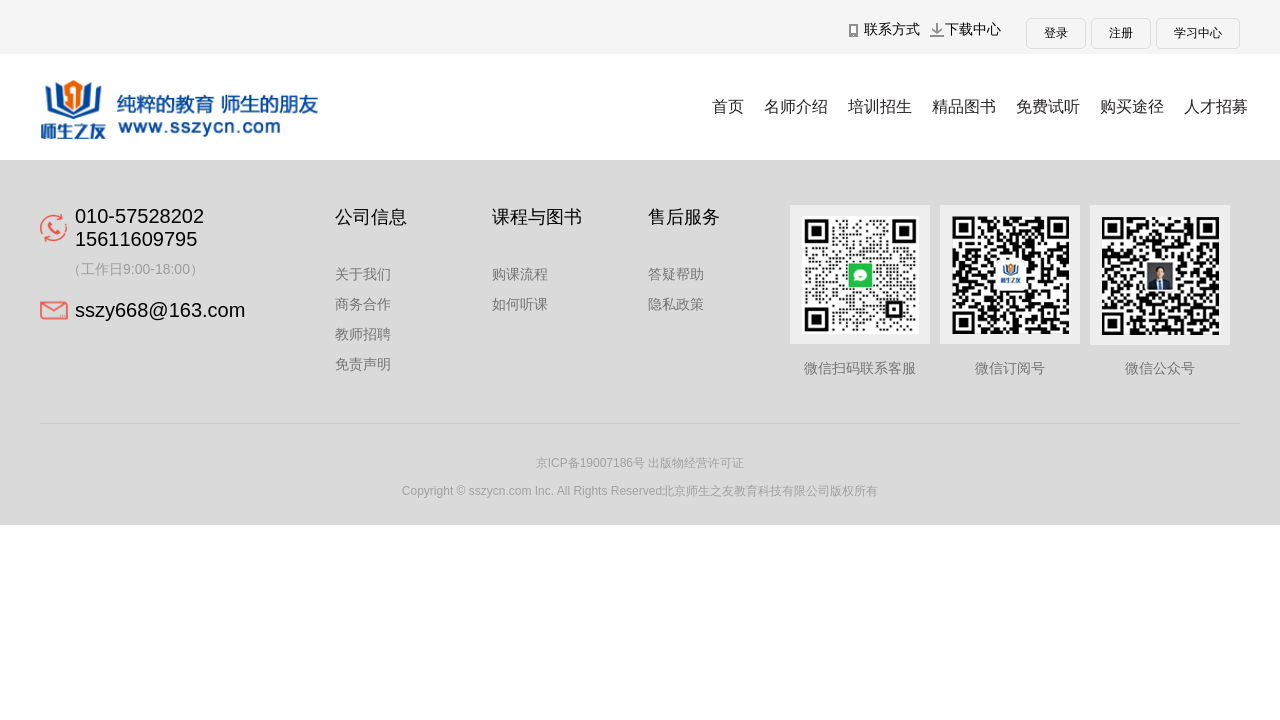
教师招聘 (363, 334)
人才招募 (1216, 106)
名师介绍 (796, 106)
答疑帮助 (676, 274)
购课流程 (520, 274)
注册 (1121, 33)
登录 (1056, 33)
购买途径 (1132, 106)
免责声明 (363, 364)
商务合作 (363, 304)
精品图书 (964, 106)
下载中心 (973, 29)
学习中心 (1198, 33)
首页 (728, 106)
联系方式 (892, 29)
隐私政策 (676, 304)
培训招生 (880, 106)
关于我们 (363, 274)
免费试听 (1048, 106)
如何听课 (520, 304)
